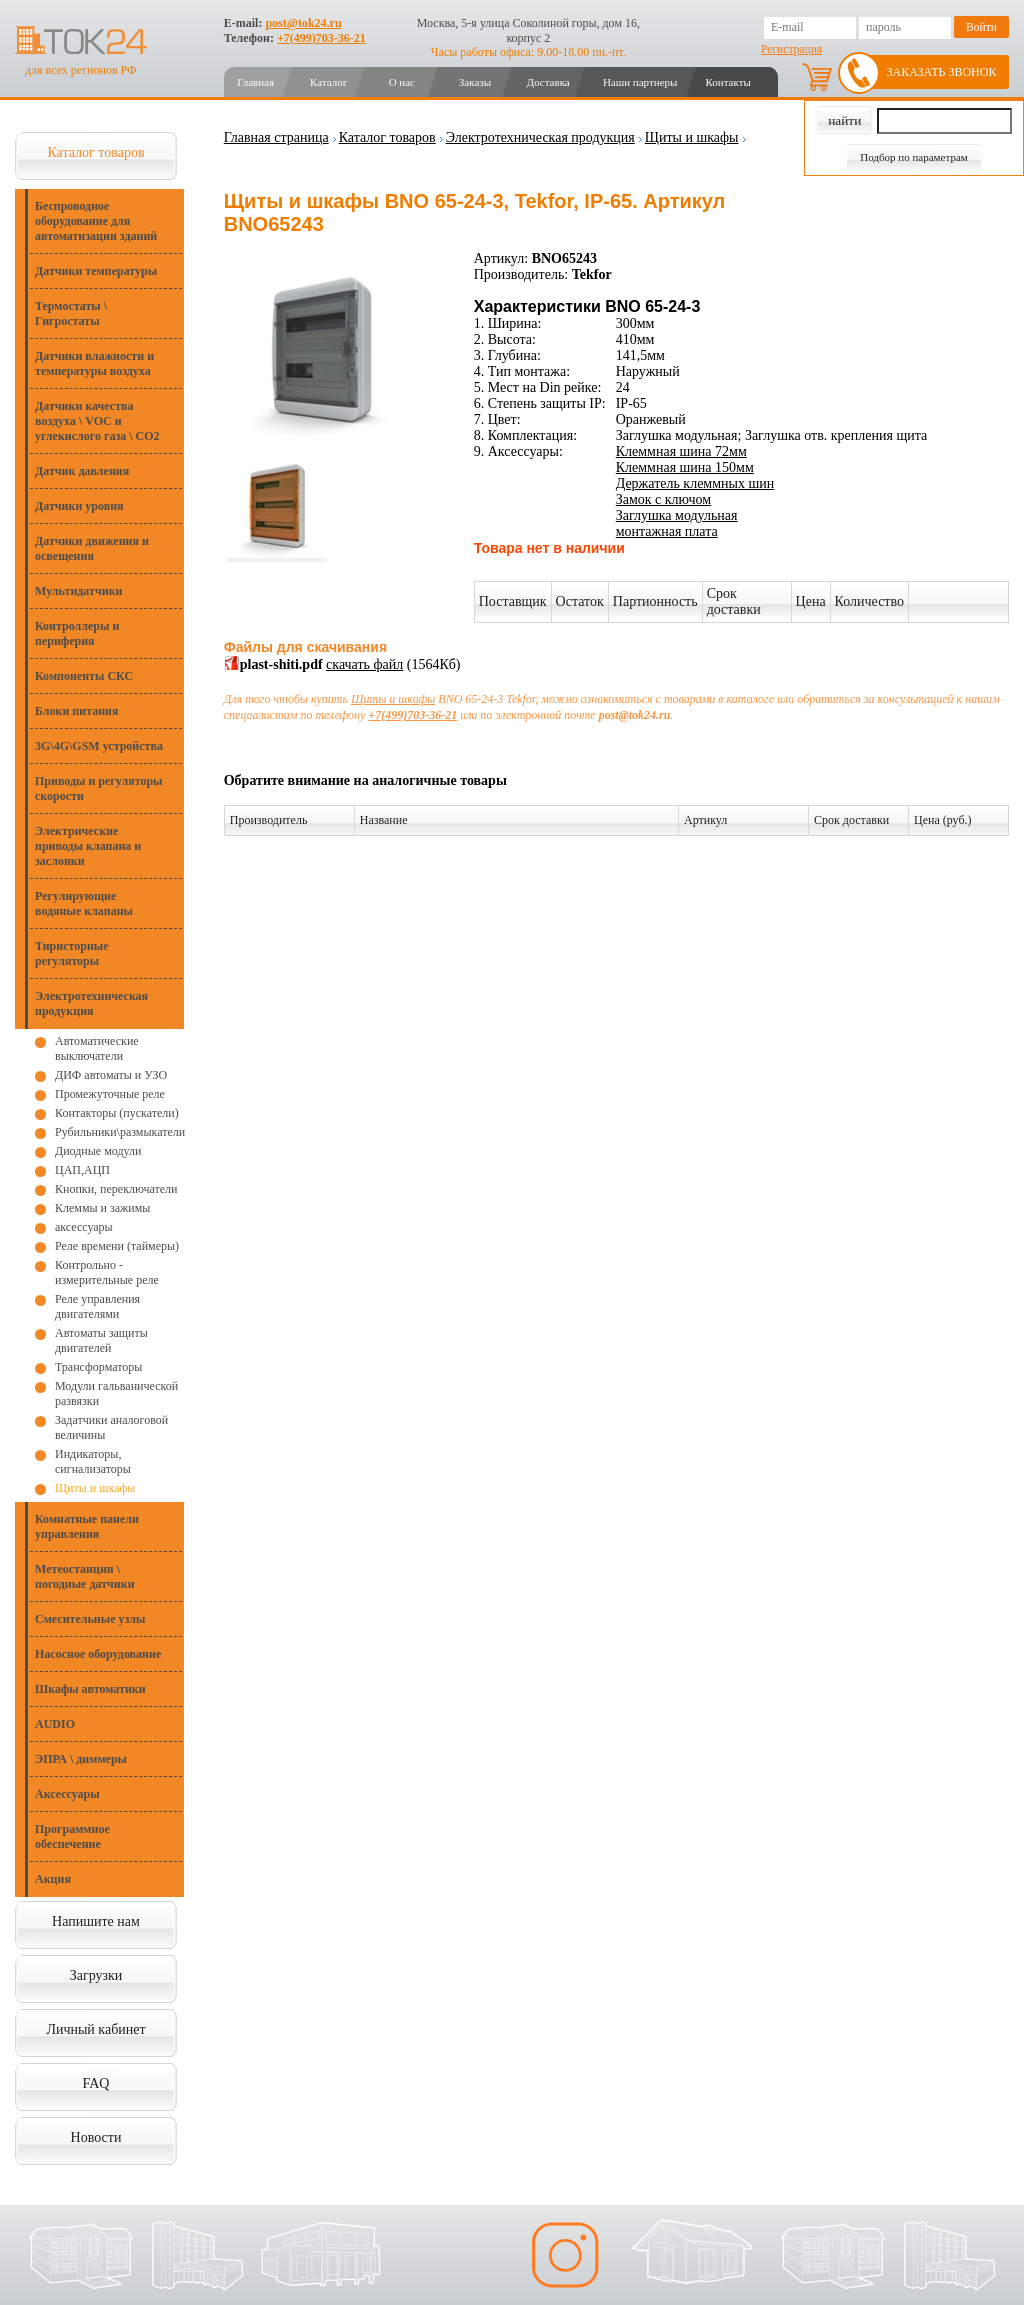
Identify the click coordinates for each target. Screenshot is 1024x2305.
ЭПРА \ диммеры (81, 1759)
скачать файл (364, 664)
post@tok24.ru (303, 23)
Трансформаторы (98, 1367)
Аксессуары (67, 1794)
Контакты (727, 82)
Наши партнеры (640, 82)
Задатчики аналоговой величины (111, 1427)
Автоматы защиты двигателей (101, 1340)
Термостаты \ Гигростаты (71, 313)
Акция (53, 1879)
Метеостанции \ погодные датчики (85, 1576)
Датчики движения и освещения (92, 548)
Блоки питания (77, 711)
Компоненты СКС (84, 676)
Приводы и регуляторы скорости (98, 788)
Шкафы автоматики (90, 1689)
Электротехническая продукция (91, 1003)
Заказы (475, 82)
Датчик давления (82, 471)
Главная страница (276, 137)
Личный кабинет (95, 2029)
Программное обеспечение (72, 1836)
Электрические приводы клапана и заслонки (88, 846)
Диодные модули (98, 1151)
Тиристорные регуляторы (72, 953)
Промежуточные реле (110, 1094)
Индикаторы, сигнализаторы (93, 1461)
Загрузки (96, 1975)
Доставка (547, 82)
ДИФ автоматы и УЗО (111, 1075)
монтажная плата (667, 531)
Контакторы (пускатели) (117, 1113)
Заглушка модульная (677, 515)
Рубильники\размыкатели (119, 1132)
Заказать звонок (942, 72)
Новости (96, 2137)
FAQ (96, 2083)
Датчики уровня (79, 506)
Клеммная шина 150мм (685, 467)
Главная (255, 82)
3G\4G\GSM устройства (99, 746)
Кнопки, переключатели (116, 1189)
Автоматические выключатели (97, 1048)
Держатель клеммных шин (695, 483)
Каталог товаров (95, 152)
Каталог (328, 82)
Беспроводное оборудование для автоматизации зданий (96, 221)
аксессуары (84, 1227)
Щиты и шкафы (95, 1488)
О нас (402, 82)
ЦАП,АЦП (82, 1170)
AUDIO (55, 1724)
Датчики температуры (96, 271)
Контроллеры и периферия (77, 633)
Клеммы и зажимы (102, 1208)
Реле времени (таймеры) (117, 1246)
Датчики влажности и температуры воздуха (94, 363)
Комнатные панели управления (87, 1526)
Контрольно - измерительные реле (107, 1272)
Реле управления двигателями (97, 1306)
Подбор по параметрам (914, 157)
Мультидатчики (78, 591)
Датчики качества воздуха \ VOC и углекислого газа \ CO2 (97, 421)
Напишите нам (96, 1921)
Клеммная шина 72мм (681, 451)
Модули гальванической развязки (116, 1393)
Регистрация (791, 49)
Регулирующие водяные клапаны (84, 903)
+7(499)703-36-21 (321, 38)
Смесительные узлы (90, 1619)
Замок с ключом (663, 499)
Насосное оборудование (98, 1654)
